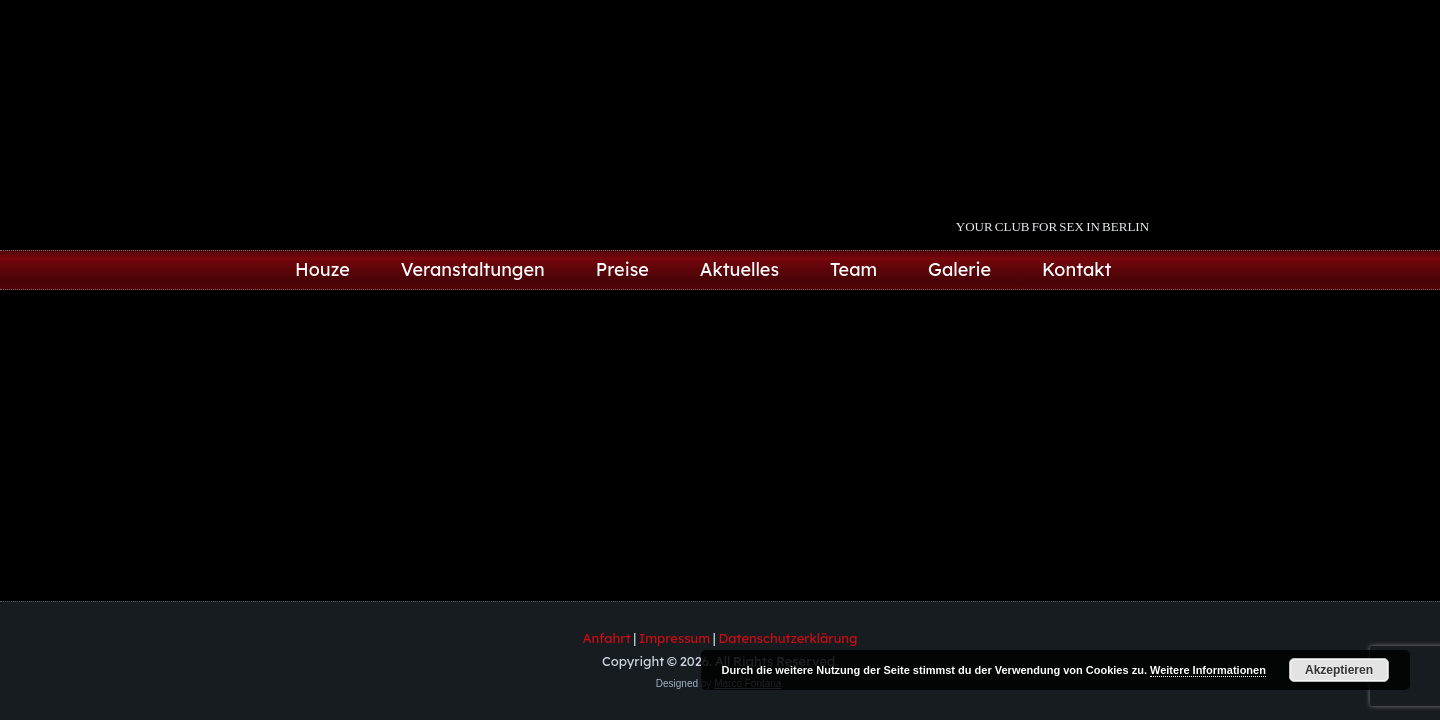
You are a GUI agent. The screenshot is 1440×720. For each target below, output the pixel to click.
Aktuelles (739, 269)
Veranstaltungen (473, 269)
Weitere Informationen (1208, 670)
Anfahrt (607, 638)
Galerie (959, 269)
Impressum (674, 638)
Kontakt (1077, 269)
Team (853, 269)
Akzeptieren (1339, 670)
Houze (322, 269)
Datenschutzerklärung (788, 638)
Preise (622, 269)
